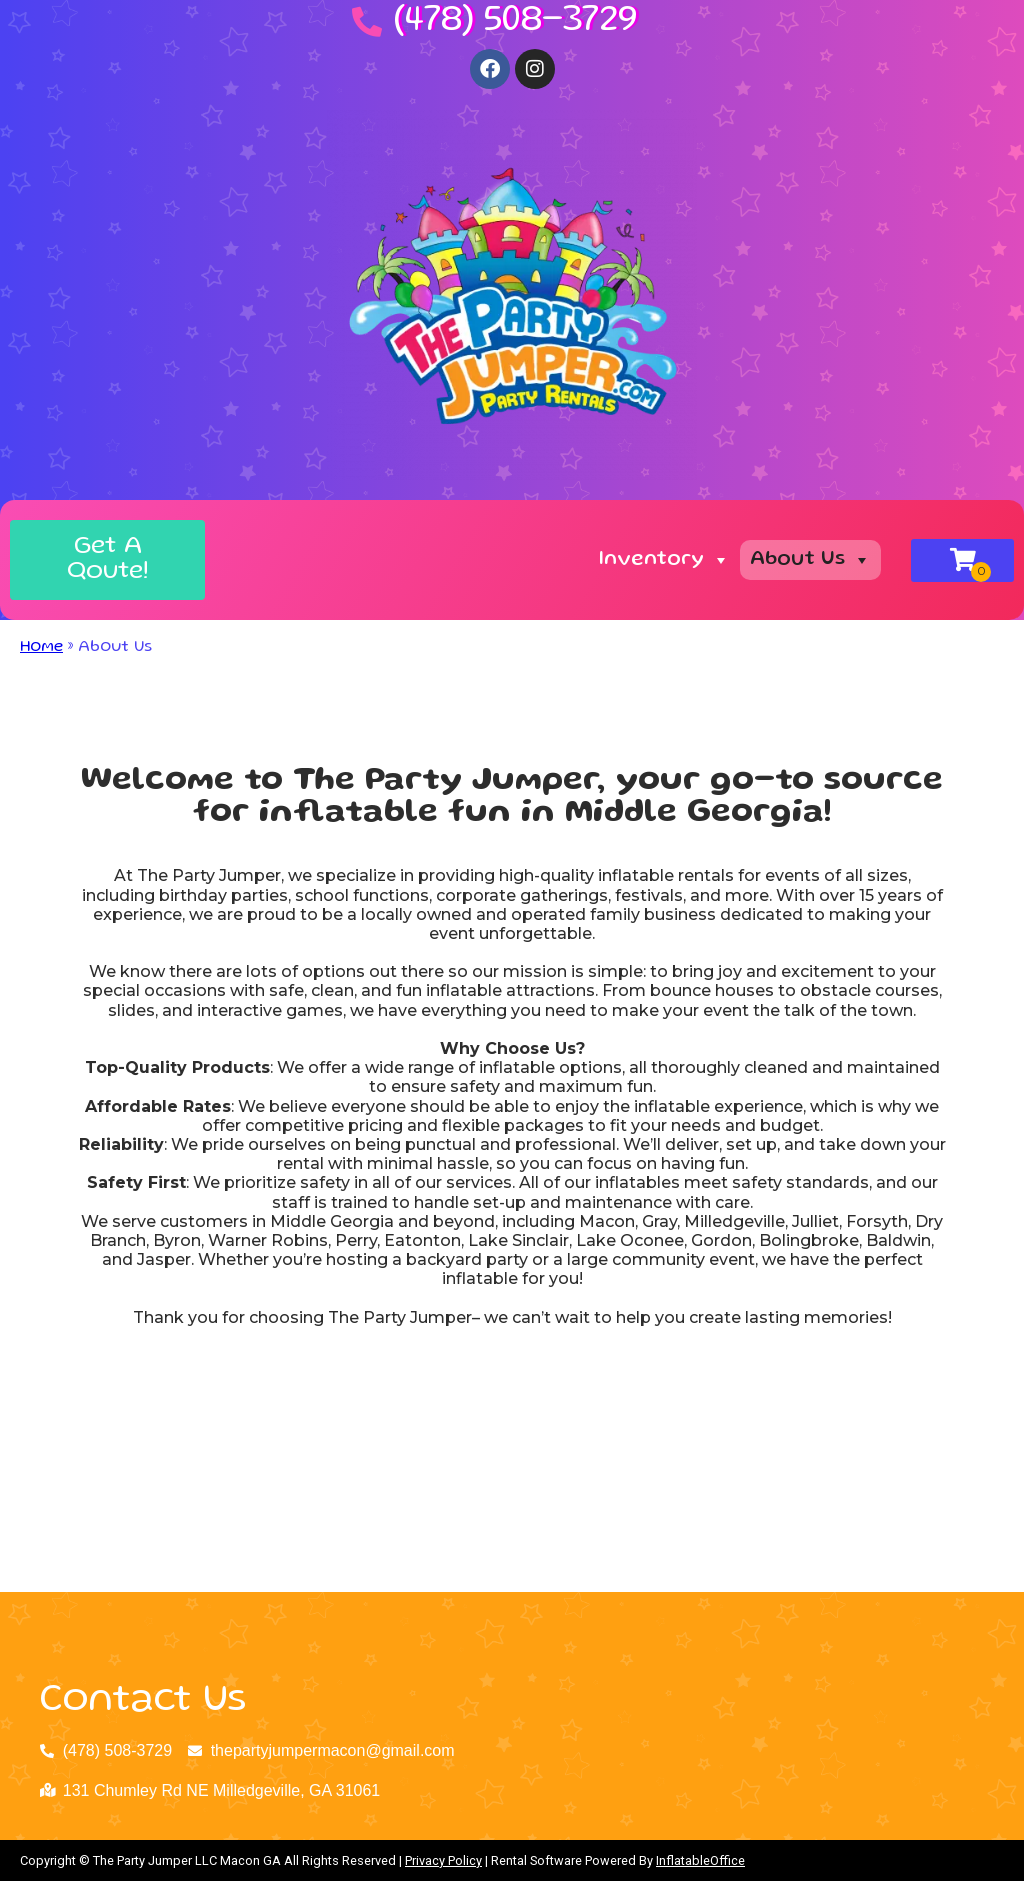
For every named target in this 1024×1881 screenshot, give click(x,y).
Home (41, 648)
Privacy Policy (443, 1860)
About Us (810, 560)
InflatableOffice (700, 1860)
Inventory (664, 560)
